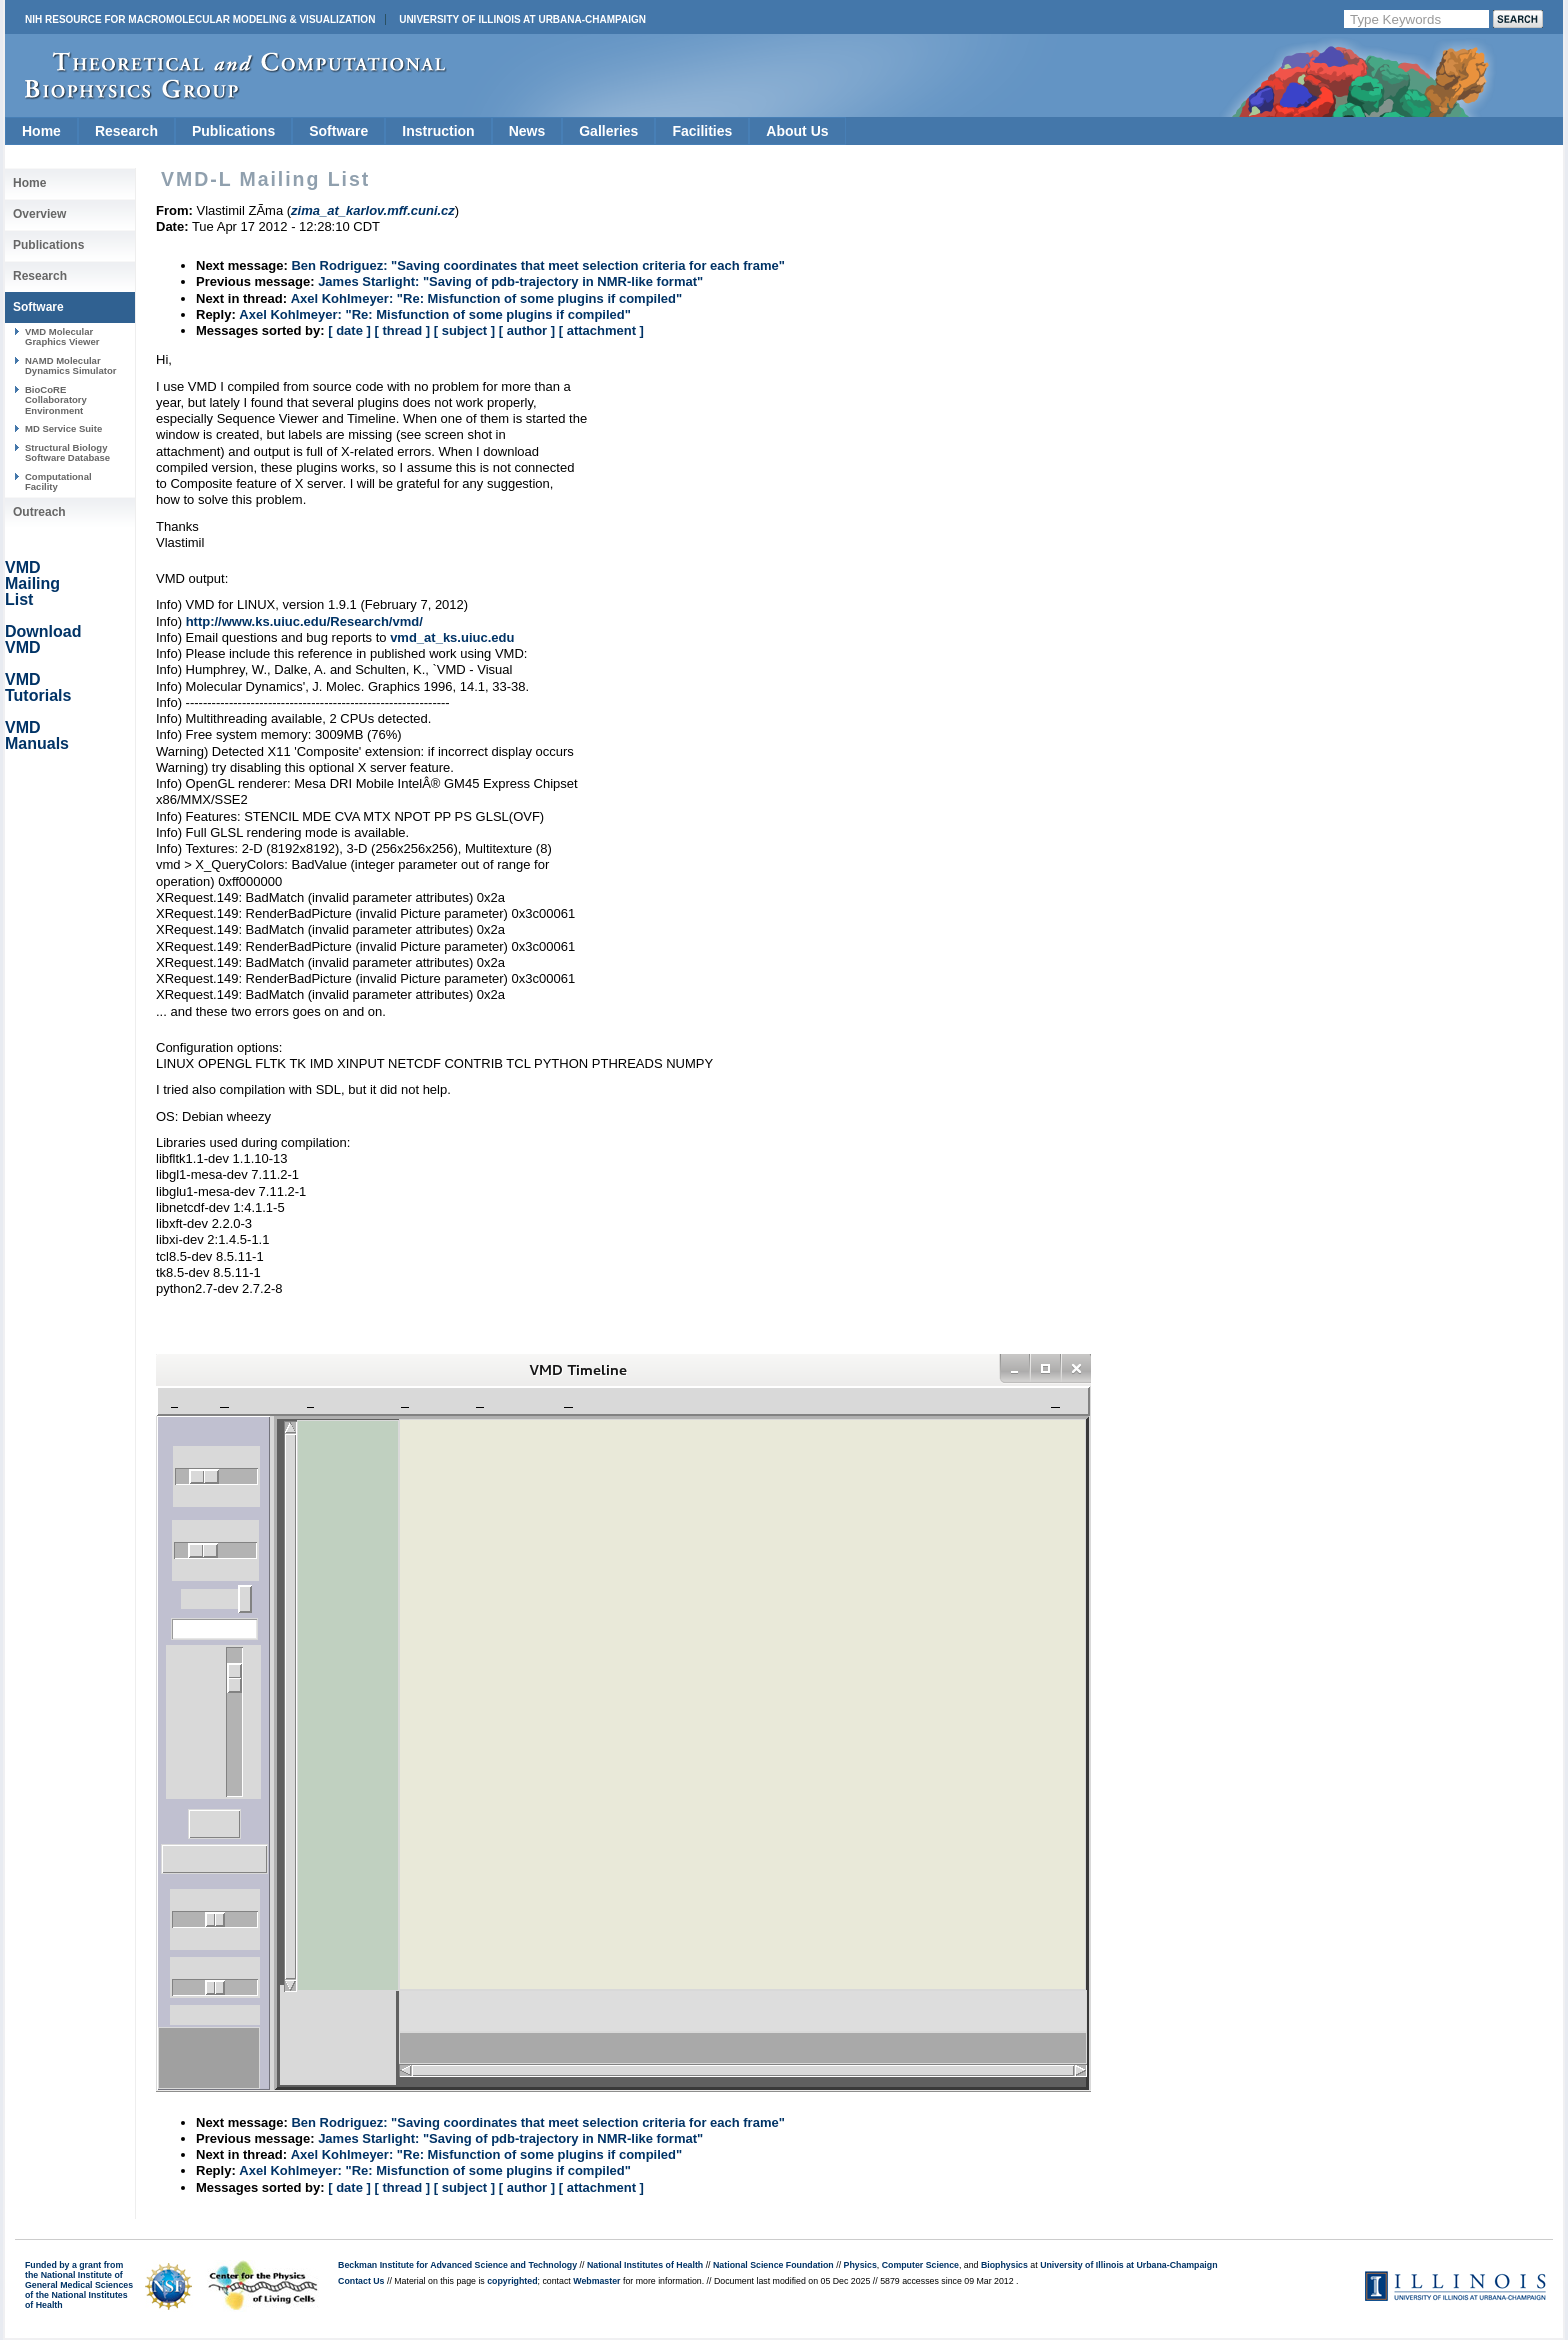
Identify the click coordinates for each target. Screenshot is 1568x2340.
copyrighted (512, 2281)
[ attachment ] (601, 330)
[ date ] (349, 330)
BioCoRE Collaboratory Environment (56, 400)
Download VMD (43, 639)
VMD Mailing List (32, 583)
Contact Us (361, 2281)
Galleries (608, 131)
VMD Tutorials (38, 687)
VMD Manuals (37, 735)
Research (126, 131)
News (527, 131)
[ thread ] (402, 330)
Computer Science (920, 2265)
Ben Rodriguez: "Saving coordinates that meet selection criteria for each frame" (537, 265)
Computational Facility (58, 481)
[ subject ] (464, 330)
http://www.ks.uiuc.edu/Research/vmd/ (304, 621)
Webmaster (596, 2281)
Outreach (39, 512)
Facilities (702, 131)
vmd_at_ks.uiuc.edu (452, 637)
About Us (797, 131)
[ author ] (527, 330)
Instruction (438, 131)
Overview (39, 214)
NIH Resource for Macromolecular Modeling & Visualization (200, 19)
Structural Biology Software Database (67, 452)
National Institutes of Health (645, 2265)
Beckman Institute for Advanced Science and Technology (457, 2265)
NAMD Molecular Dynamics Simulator (71, 365)
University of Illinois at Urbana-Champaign (522, 19)
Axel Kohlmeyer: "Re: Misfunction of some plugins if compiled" (487, 298)
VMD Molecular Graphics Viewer (62, 336)
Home (41, 131)
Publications (233, 131)
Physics (860, 2265)
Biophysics (1004, 2265)
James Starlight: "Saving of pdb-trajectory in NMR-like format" (510, 281)
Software (338, 131)
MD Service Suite (63, 428)
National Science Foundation (773, 2265)
